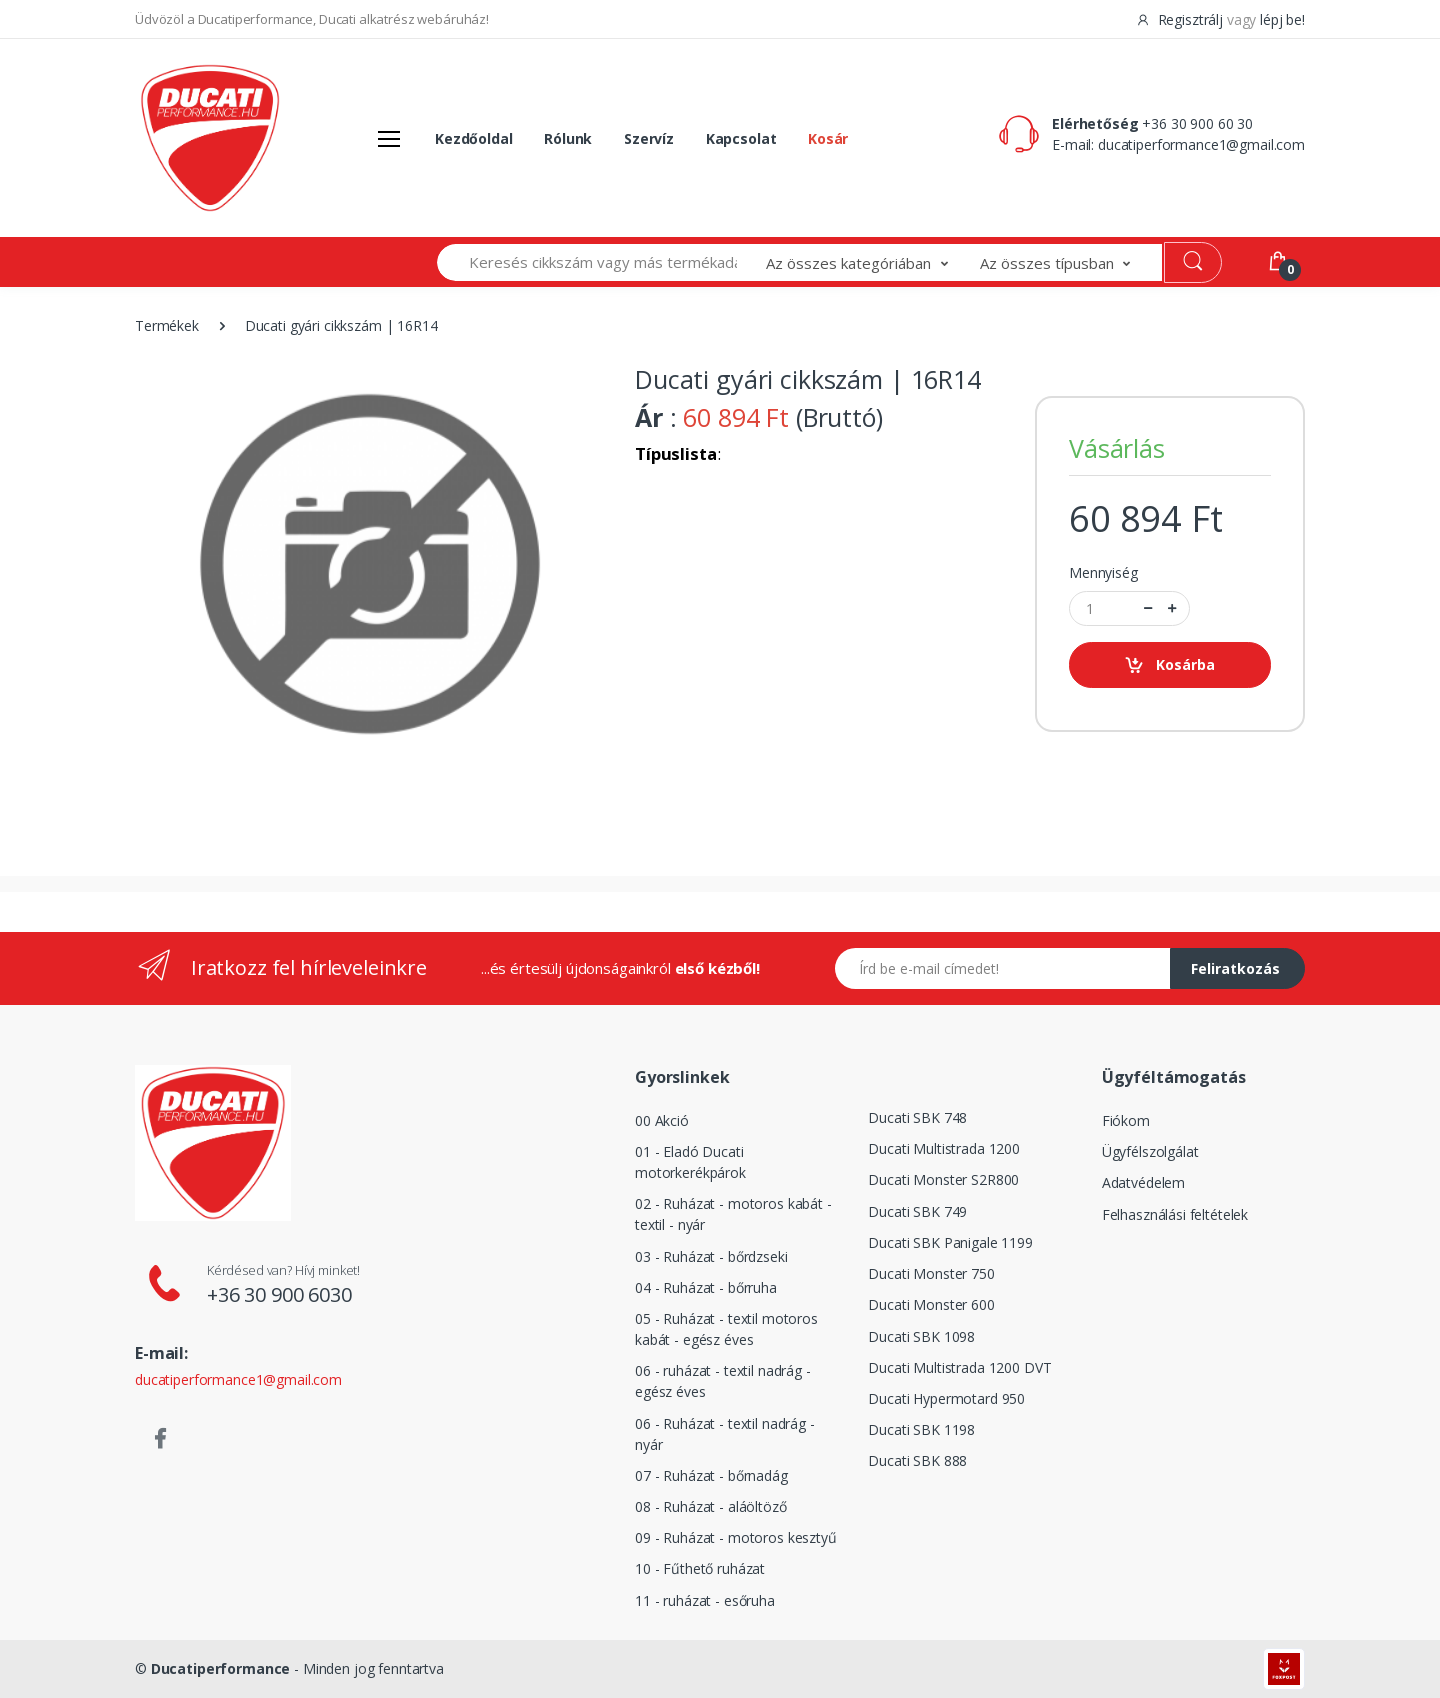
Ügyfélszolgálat (1150, 1151)
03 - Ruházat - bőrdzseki (711, 1256)
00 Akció (662, 1120)
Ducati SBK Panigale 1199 (950, 1242)
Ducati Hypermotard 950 (946, 1398)
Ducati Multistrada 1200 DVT (959, 1367)
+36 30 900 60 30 (1197, 123)
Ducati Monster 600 (931, 1304)
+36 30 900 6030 (279, 1294)
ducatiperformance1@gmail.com (1201, 144)
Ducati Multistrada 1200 (944, 1148)
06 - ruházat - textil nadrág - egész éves (723, 1381)
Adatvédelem (1143, 1182)
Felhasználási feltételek (1175, 1214)
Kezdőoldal (474, 138)
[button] (873, 262)
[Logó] (210, 138)
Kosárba (1169, 665)
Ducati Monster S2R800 (943, 1179)
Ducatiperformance (221, 1668)
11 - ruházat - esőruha (705, 1600)
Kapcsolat (741, 138)
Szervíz (649, 138)
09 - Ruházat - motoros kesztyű (736, 1537)
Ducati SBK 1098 (921, 1336)
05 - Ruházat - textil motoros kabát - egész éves (726, 1329)
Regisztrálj (1181, 19)
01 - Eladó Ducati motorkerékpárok (690, 1162)
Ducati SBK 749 (917, 1211)
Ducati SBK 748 (917, 1117)
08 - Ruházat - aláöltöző (711, 1506)
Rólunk (568, 138)
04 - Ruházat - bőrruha (706, 1287)
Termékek (167, 325)
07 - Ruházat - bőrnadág (711, 1475)
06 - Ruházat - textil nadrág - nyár (725, 1434)
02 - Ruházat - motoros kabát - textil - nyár (733, 1214)
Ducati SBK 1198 (921, 1429)
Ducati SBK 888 (917, 1460)
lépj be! (1282, 19)
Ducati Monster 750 (931, 1273)
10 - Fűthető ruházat (700, 1568)
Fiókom (1126, 1120)
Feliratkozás (1235, 968)
